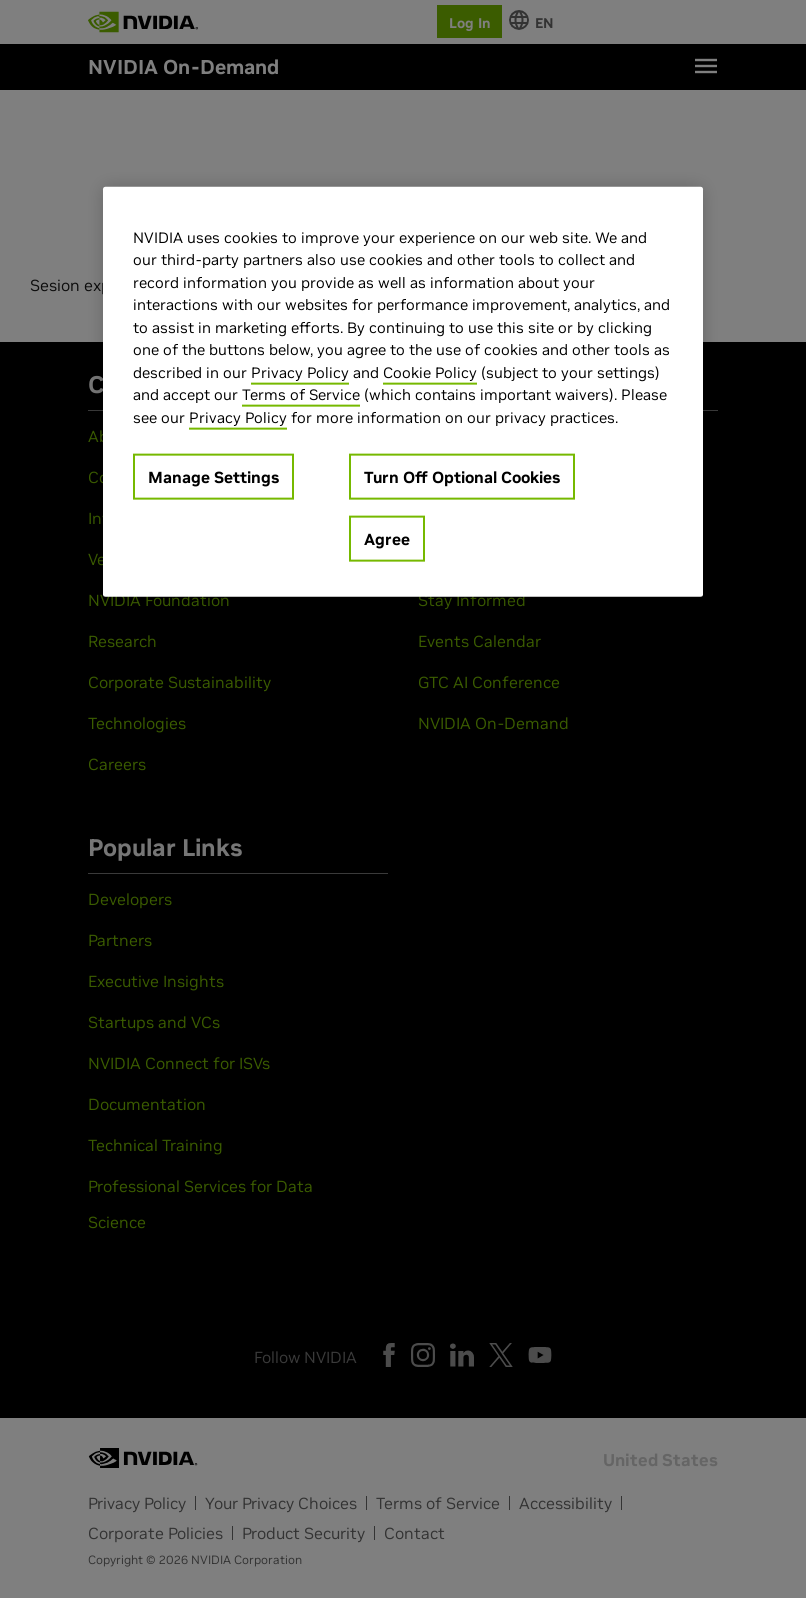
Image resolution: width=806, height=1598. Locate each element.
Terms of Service (301, 394)
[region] (403, 391)
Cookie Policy (430, 371)
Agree (387, 539)
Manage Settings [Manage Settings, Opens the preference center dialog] (213, 477)
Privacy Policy (300, 371)
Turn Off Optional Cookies (462, 477)
